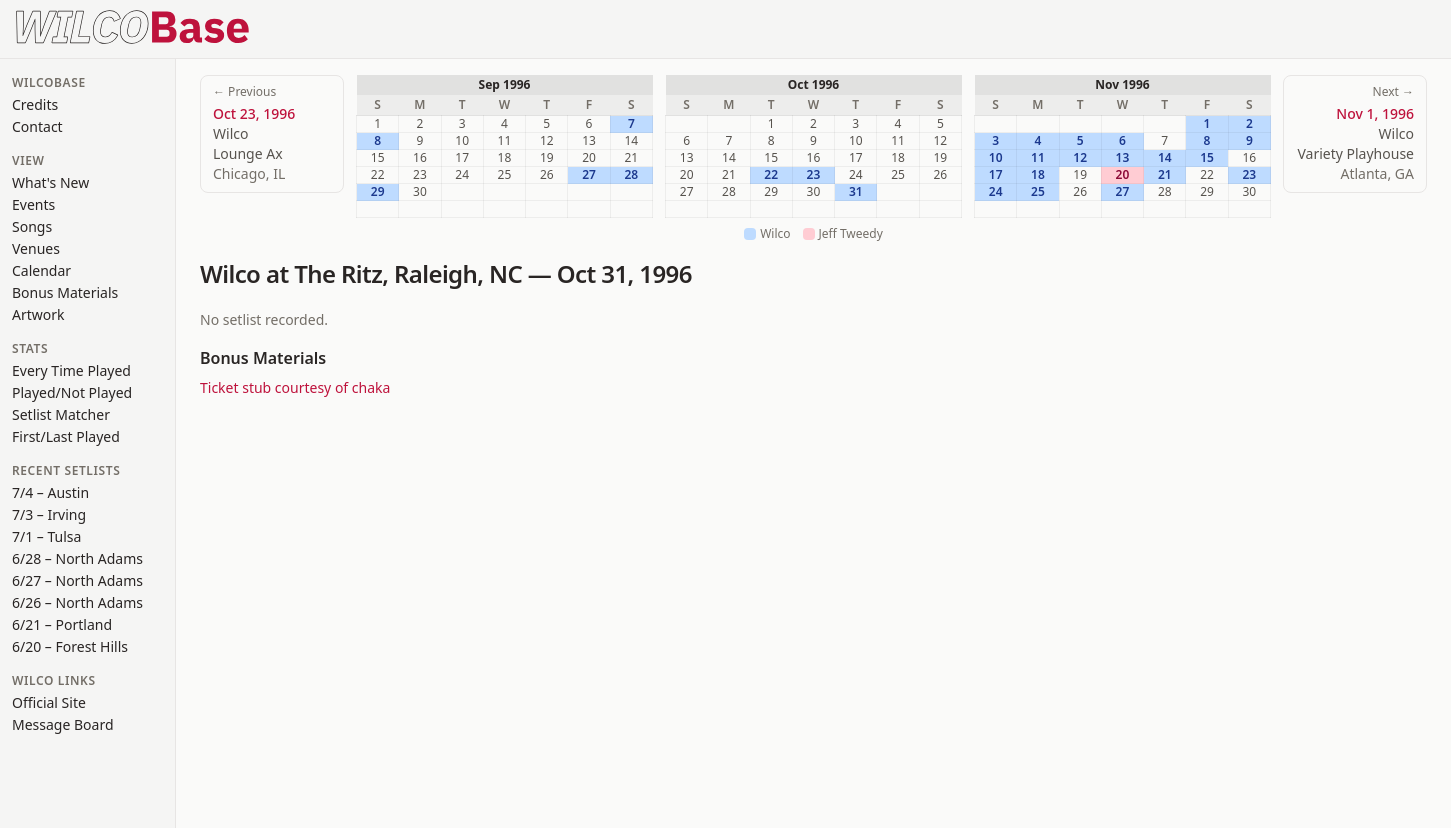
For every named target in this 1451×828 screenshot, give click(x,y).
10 (996, 158)
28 (631, 175)
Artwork (38, 314)
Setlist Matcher (61, 414)
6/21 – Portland (62, 624)
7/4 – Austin (50, 492)
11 (1038, 158)
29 (378, 192)
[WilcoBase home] (133, 25)
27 (589, 175)
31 (856, 192)
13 (1123, 158)
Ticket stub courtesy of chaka (295, 387)
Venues (36, 248)
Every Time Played (71, 370)
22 (771, 175)
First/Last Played (66, 436)
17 (996, 175)
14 (1165, 158)
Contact (37, 126)
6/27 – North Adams (77, 580)
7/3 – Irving (49, 514)
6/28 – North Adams (77, 558)
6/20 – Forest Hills (70, 646)
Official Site (49, 702)
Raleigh (435, 273)
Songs (32, 226)
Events (33, 204)
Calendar (41, 270)
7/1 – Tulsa (46, 536)
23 (814, 175)
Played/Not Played (72, 392)
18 (1038, 175)
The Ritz (338, 273)
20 (1123, 175)
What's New (50, 182)
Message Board (63, 724)
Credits (35, 104)
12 (1080, 158)
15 (1207, 158)
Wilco (230, 273)
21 (1165, 175)
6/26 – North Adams (77, 602)
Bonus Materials (65, 292)
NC (505, 273)
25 (1038, 192)
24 (996, 192)
